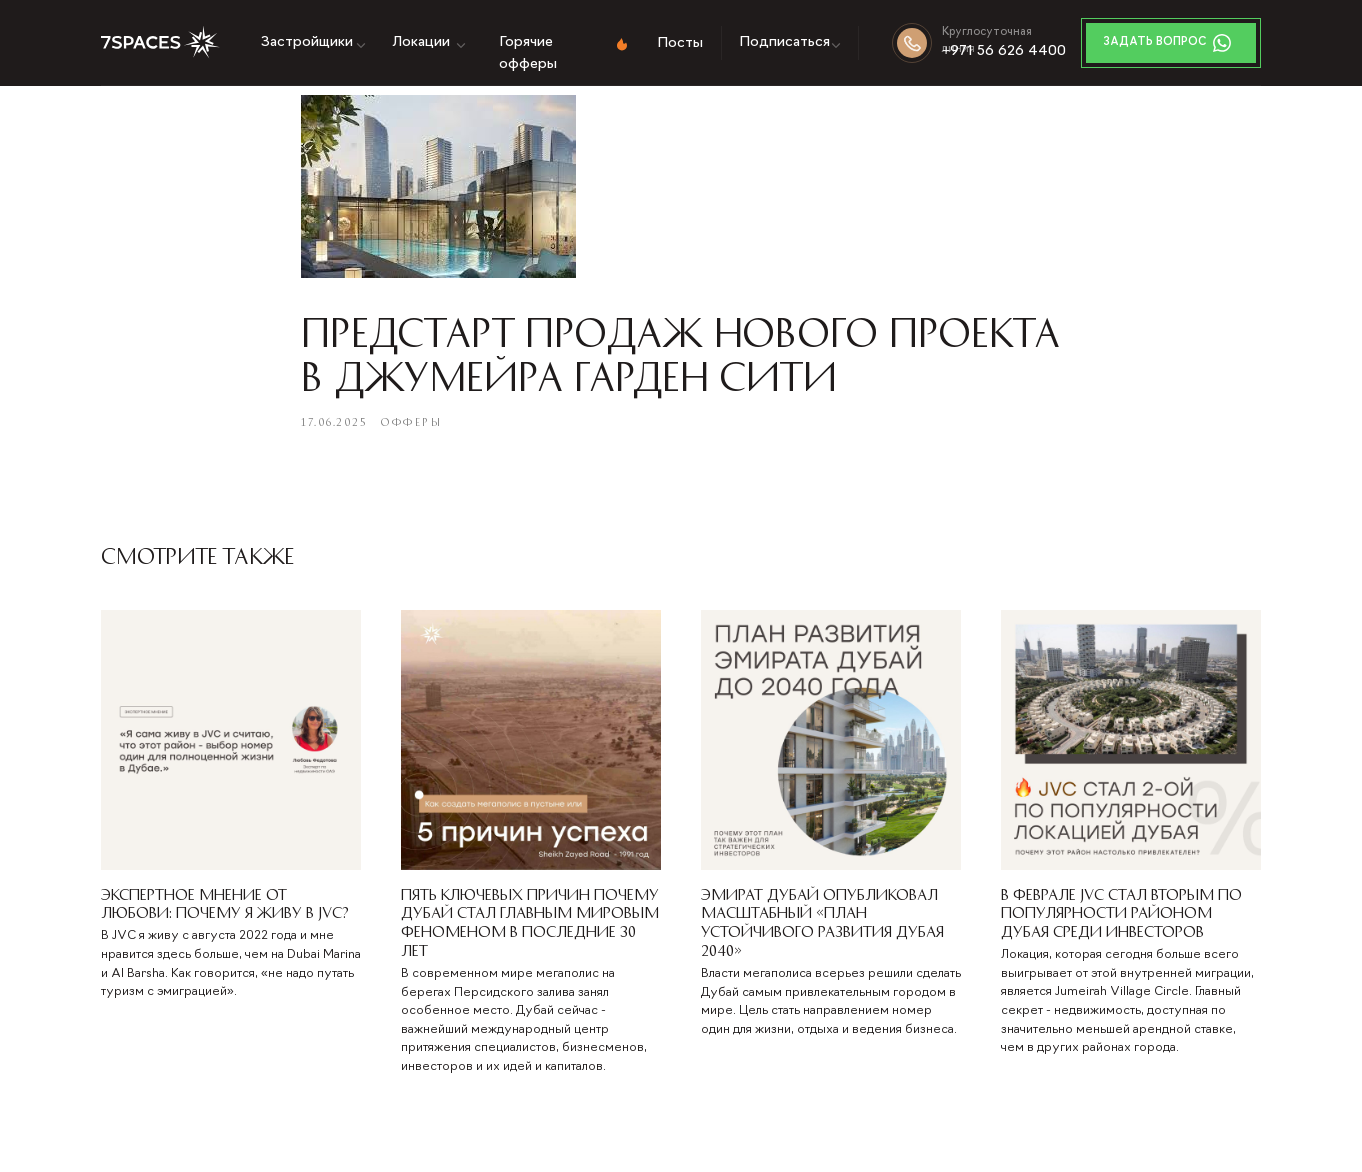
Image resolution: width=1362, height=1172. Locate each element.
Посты (680, 43)
